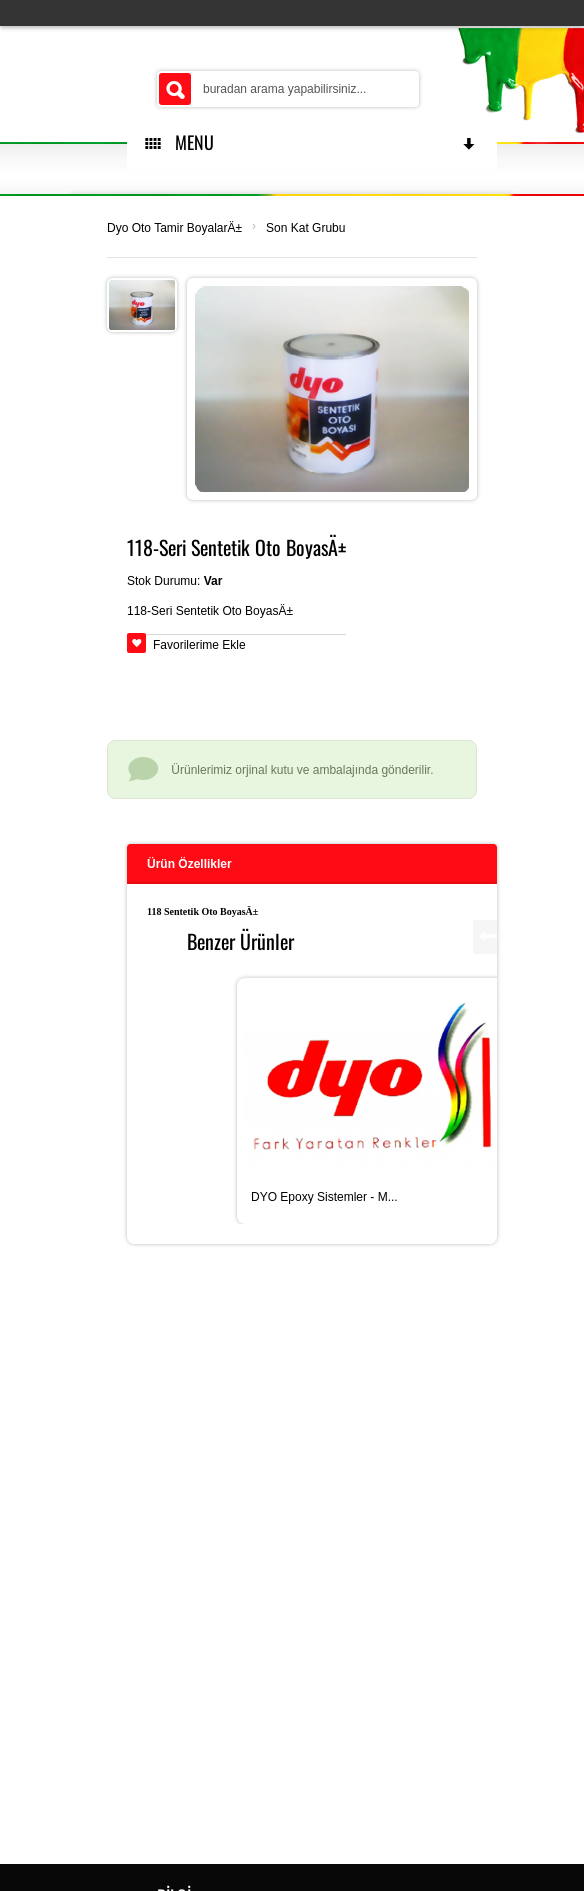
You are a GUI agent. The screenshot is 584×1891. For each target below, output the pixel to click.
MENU (311, 142)
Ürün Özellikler (189, 864)
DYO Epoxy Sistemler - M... (324, 1197)
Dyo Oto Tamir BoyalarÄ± (174, 228)
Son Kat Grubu (305, 228)
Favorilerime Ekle (199, 645)
